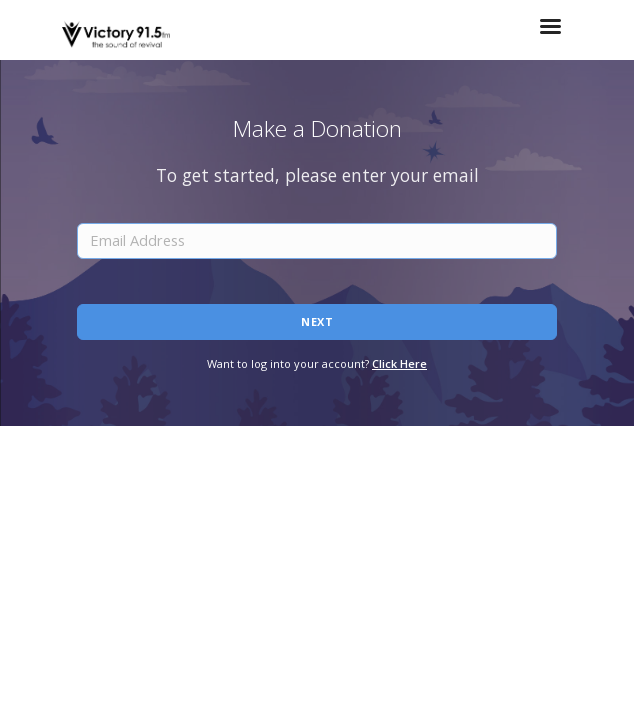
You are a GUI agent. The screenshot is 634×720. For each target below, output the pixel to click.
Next (317, 321)
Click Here (399, 363)
